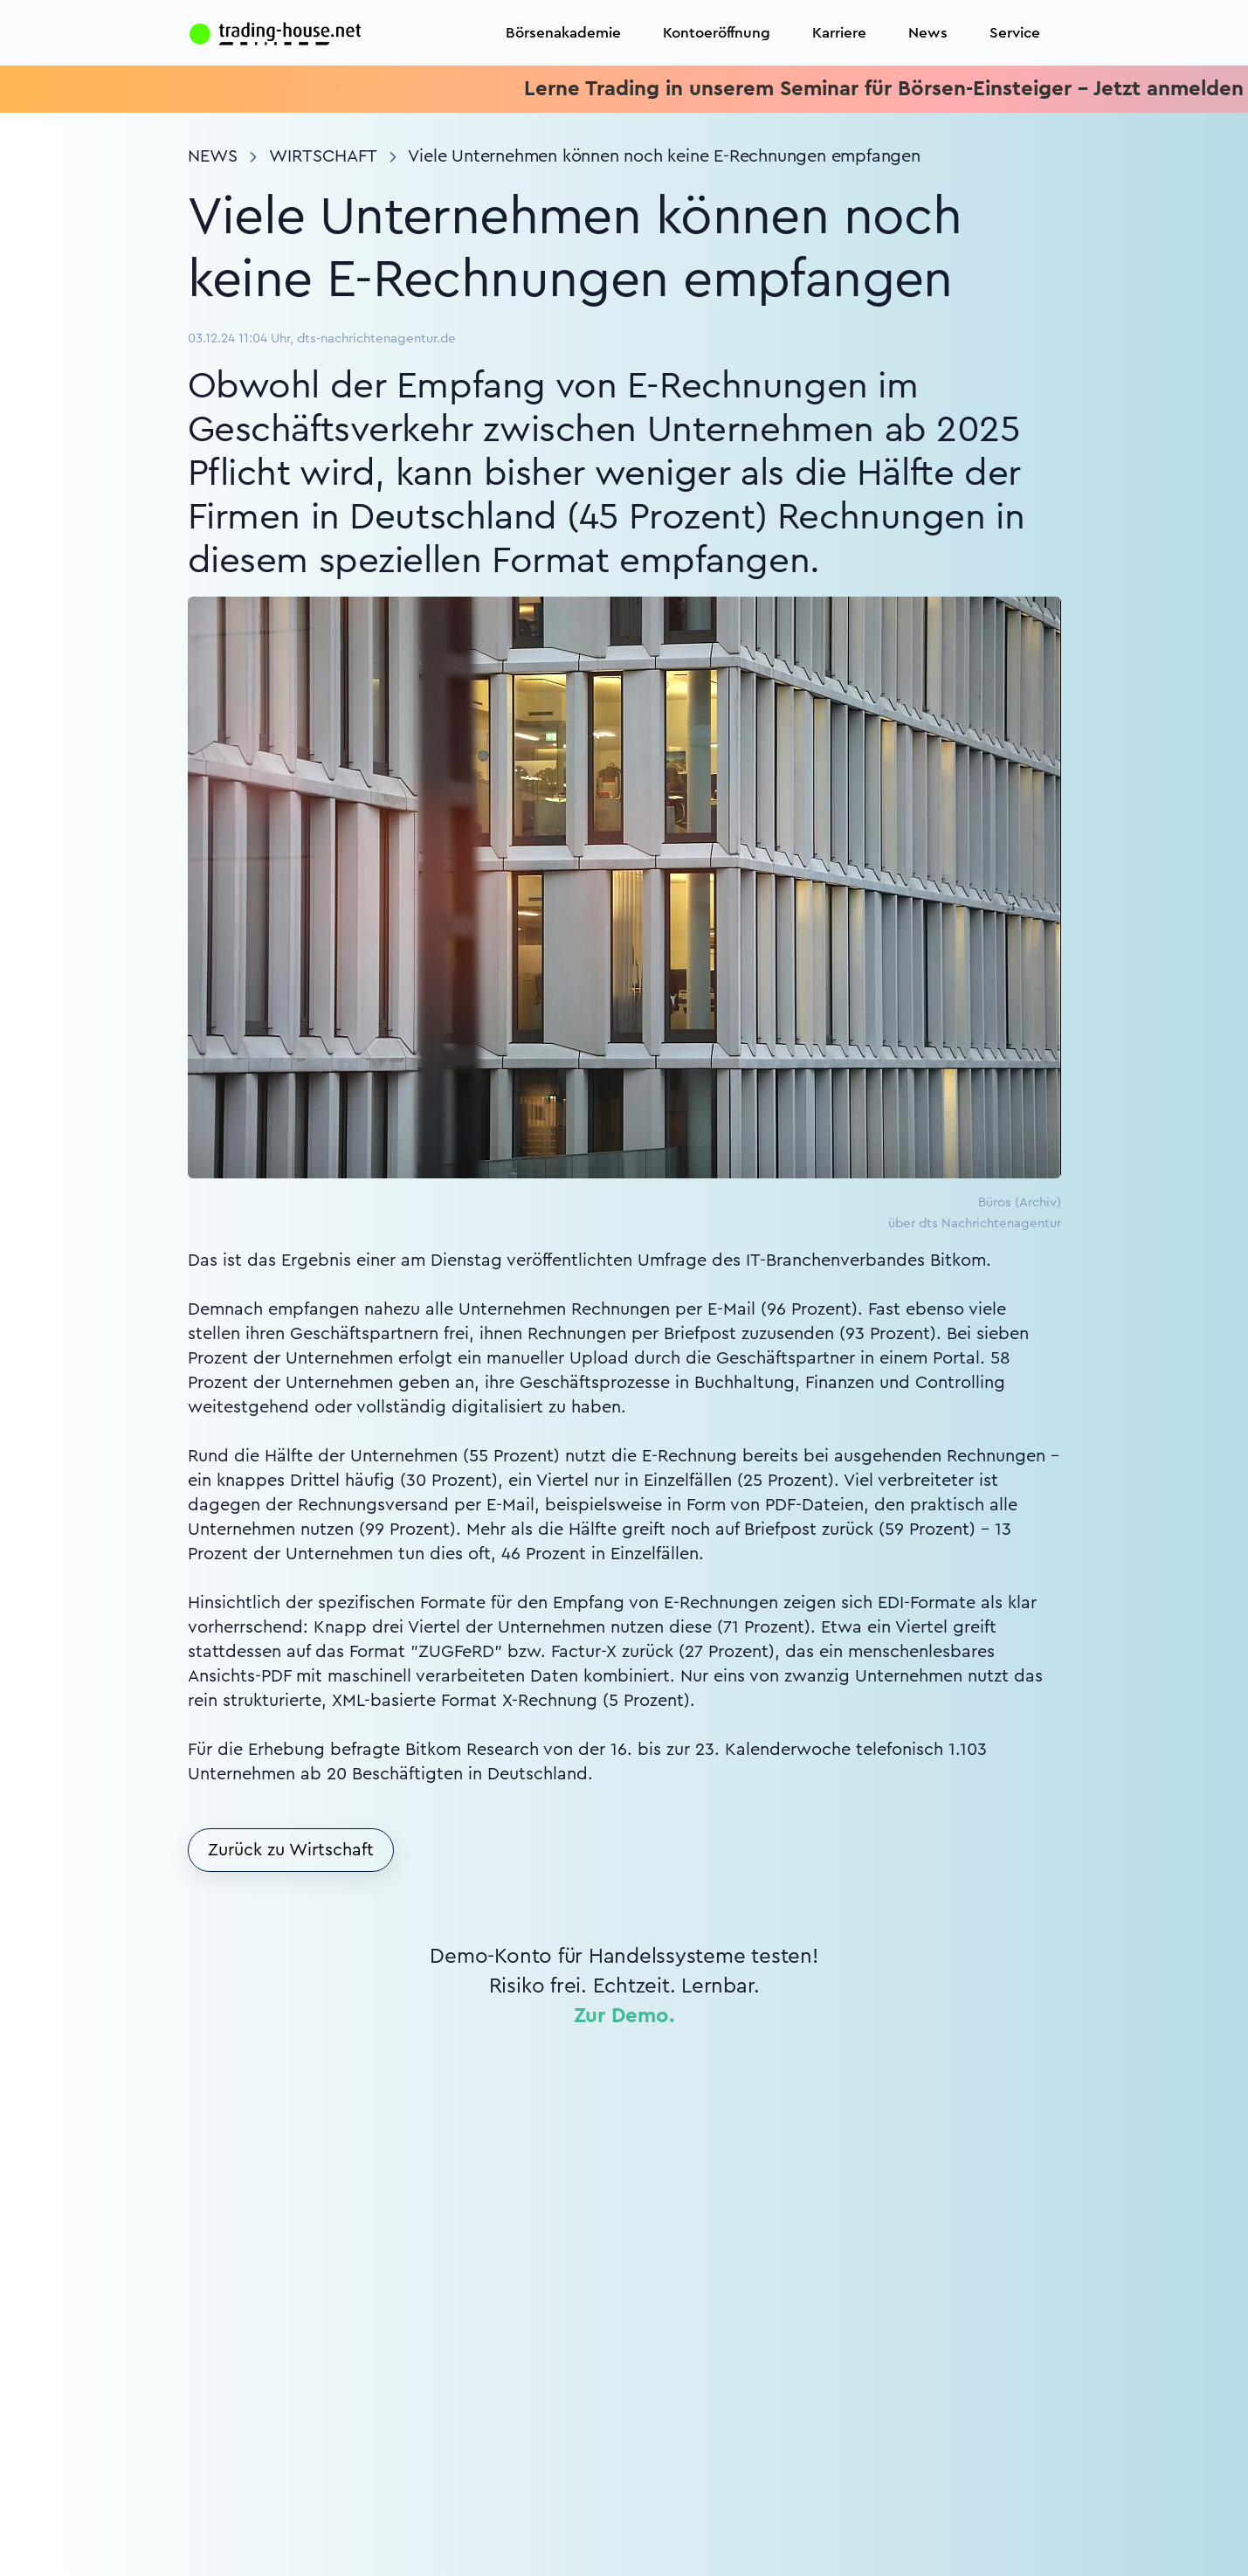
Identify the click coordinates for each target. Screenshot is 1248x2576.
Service (1014, 32)
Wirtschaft (323, 156)
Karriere (839, 32)
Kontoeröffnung (716, 32)
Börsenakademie (563, 32)
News (928, 32)
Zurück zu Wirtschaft (291, 1850)
